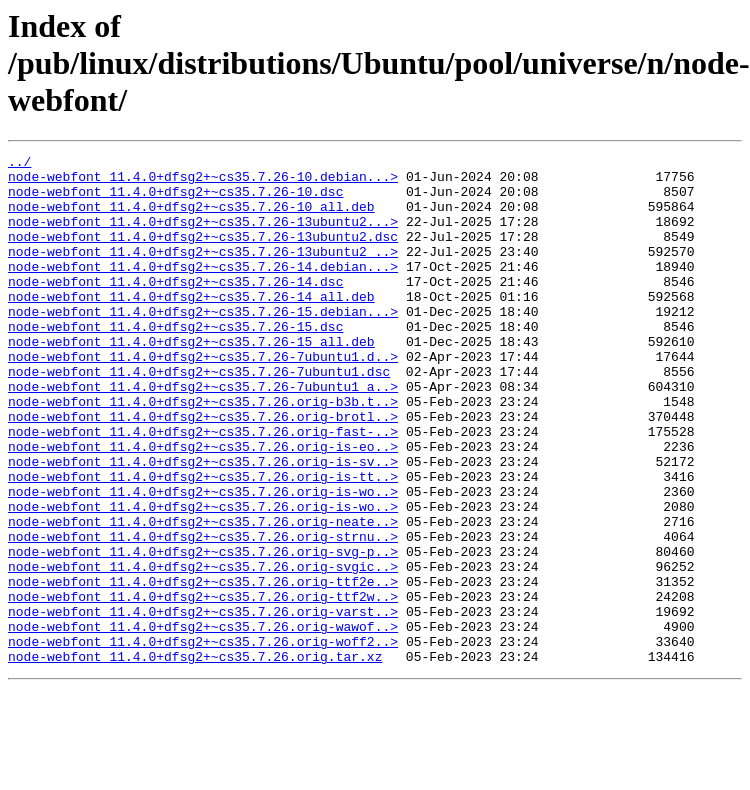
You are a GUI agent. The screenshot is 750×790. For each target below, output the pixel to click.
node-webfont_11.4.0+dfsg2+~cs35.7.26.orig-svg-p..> (203, 632)
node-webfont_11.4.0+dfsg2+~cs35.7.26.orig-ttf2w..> (203, 686)
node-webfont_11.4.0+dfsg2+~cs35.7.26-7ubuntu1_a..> (203, 434)
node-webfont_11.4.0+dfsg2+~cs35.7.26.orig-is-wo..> (203, 560)
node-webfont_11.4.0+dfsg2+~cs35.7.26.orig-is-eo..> (203, 506)
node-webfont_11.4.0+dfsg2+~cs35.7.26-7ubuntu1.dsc (199, 416)
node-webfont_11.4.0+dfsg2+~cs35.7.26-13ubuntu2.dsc (203, 254)
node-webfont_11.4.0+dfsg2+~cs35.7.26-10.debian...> (203, 182)
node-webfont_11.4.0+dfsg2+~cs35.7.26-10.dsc (175, 200)
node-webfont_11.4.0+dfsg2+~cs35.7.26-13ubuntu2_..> (203, 272)
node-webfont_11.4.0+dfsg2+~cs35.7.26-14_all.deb (191, 326)
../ (19, 164)
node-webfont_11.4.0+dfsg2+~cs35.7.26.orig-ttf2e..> (203, 668)
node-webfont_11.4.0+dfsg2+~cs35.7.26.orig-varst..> (203, 704)
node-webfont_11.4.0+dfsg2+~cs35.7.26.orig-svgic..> (203, 650)
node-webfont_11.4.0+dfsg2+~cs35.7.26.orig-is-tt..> (203, 542)
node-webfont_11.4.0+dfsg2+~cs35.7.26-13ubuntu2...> (203, 236)
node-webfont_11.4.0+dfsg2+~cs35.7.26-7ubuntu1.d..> (203, 398)
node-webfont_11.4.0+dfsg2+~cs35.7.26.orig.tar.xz (195, 758)
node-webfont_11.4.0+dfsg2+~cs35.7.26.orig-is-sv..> (203, 524)
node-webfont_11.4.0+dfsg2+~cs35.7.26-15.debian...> (203, 344)
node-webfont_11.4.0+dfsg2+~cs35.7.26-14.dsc (175, 308)
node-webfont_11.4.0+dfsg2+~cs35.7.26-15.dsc (175, 362)
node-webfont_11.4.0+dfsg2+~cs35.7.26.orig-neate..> (203, 596)
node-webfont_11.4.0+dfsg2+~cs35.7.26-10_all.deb (191, 218)
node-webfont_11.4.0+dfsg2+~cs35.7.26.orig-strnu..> (203, 614)
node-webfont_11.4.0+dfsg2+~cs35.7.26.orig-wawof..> (203, 722)
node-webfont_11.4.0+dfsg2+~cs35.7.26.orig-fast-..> (203, 488)
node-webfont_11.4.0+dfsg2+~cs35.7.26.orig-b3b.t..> (203, 452)
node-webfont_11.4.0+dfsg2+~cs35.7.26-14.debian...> (203, 290)
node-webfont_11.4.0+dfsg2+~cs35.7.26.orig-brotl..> (203, 470)
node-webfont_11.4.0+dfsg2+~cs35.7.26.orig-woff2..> (203, 740)
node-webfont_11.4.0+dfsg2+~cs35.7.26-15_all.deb (191, 380)
